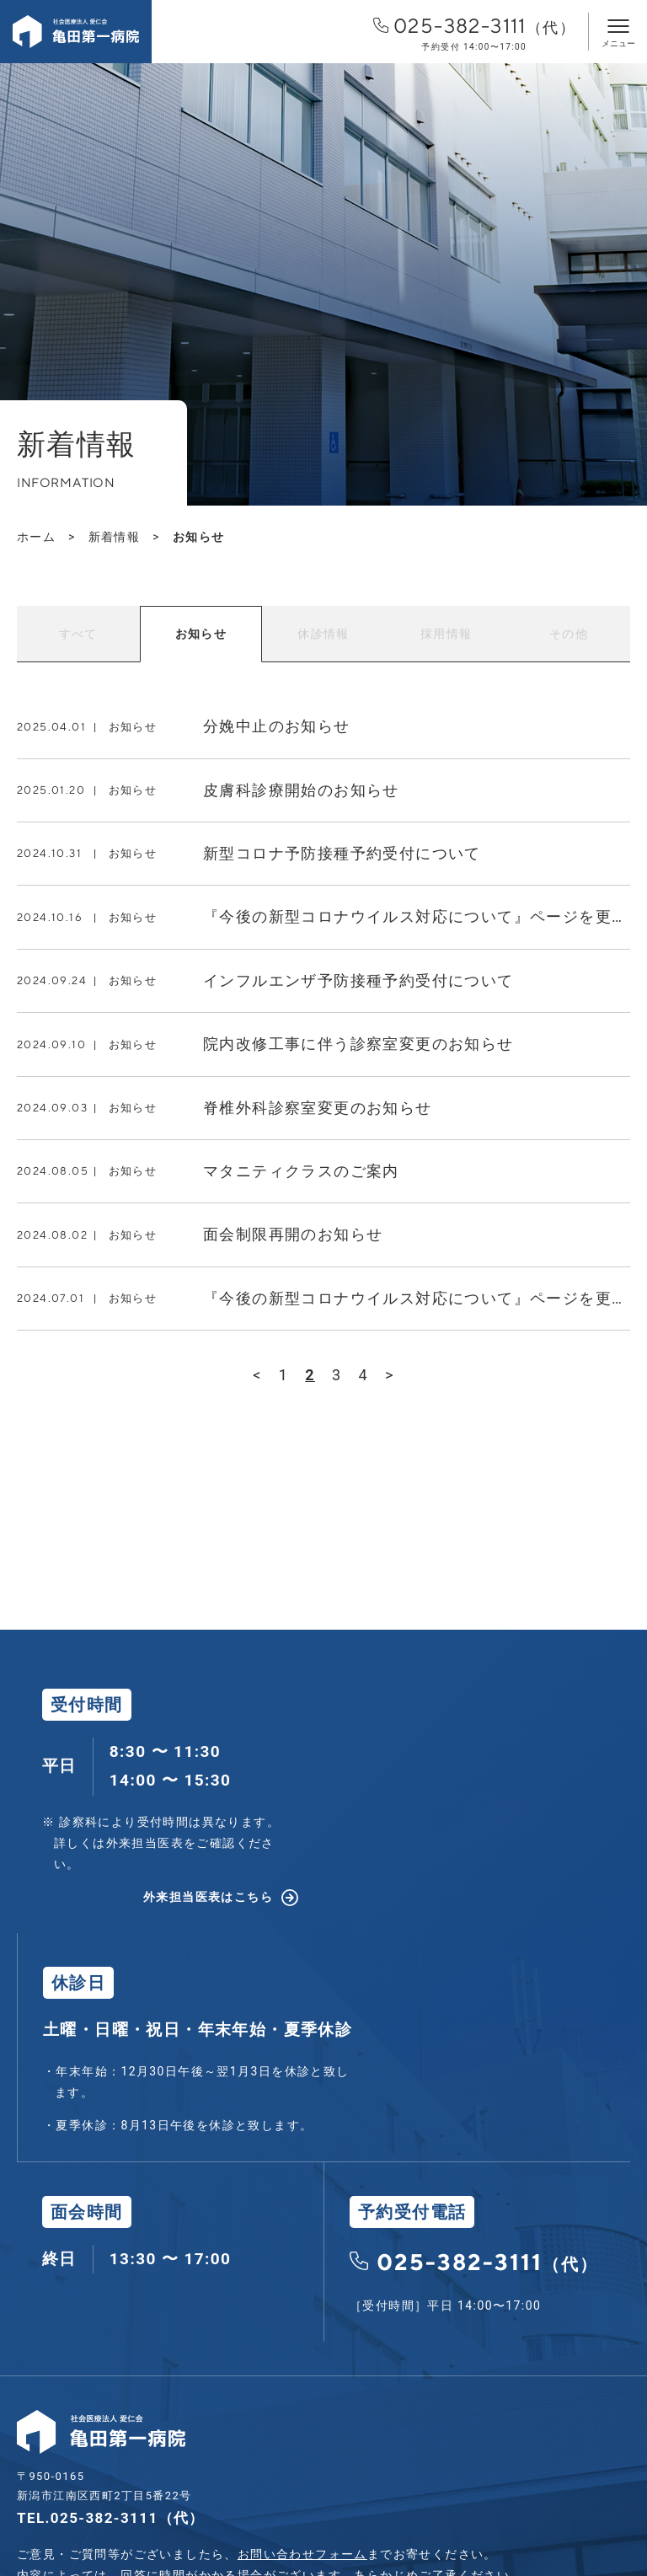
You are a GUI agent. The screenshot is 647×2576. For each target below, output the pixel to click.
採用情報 (446, 633)
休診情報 (323, 633)
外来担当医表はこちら (208, 1897)
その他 (568, 633)
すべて (78, 633)
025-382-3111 (474, 33)
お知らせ (201, 633)
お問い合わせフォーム (302, 2554)
